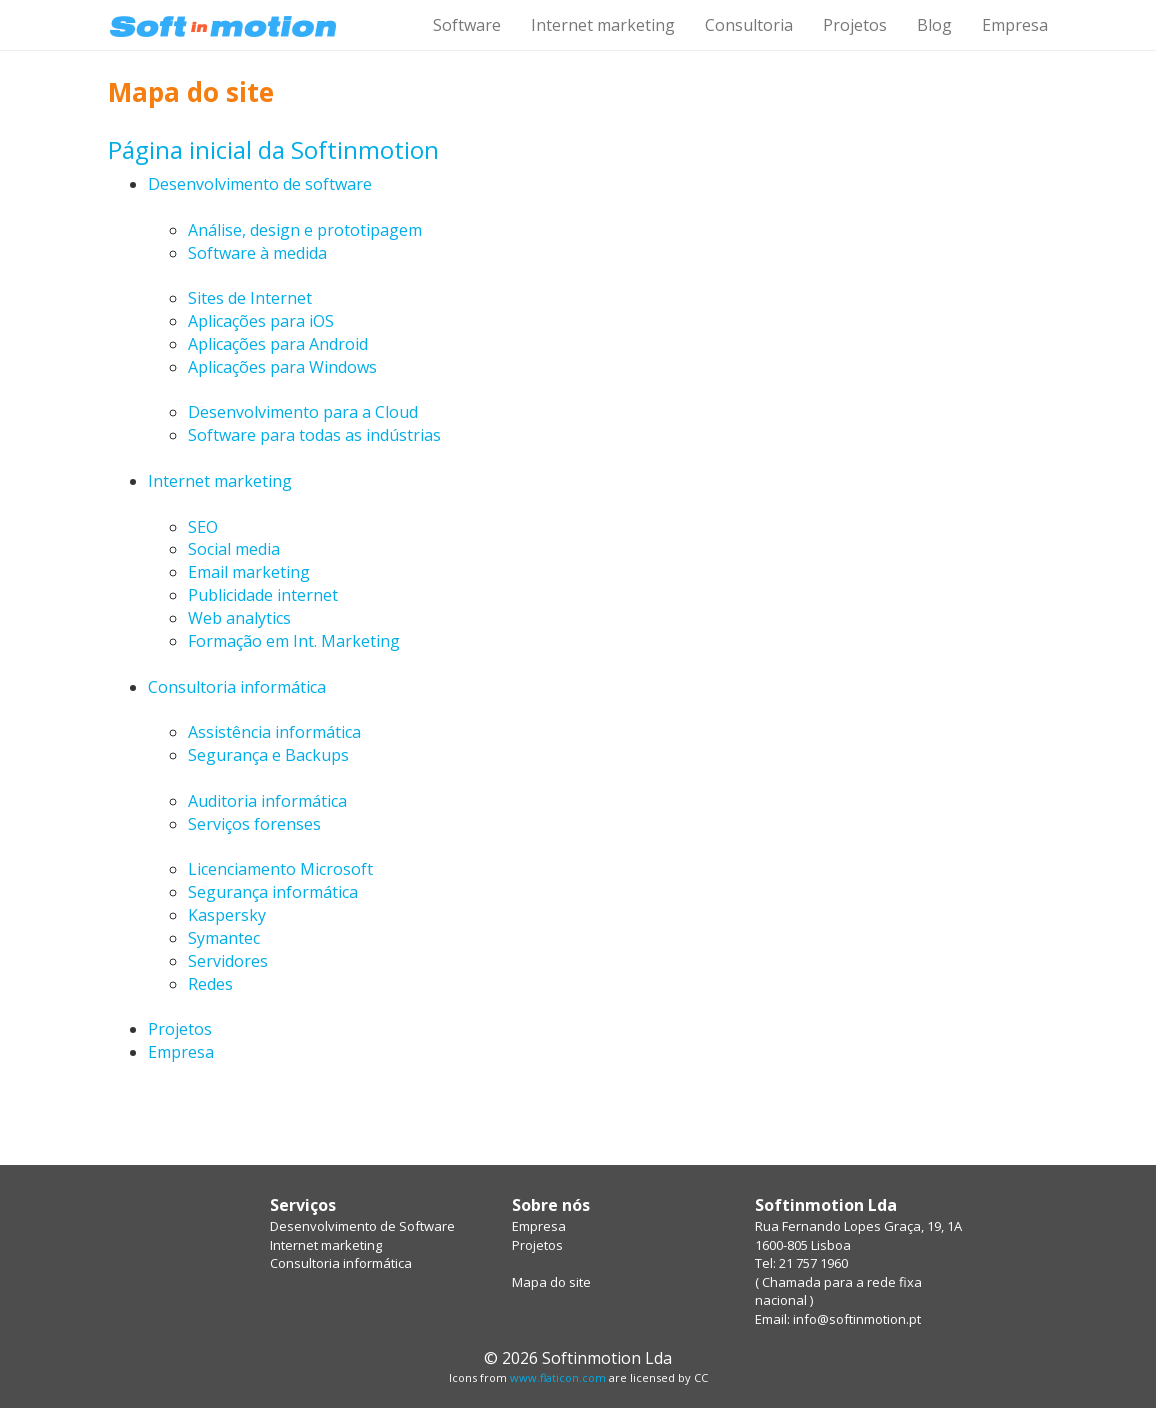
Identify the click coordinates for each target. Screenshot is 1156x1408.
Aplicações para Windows (282, 367)
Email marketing (249, 572)
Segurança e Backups (268, 755)
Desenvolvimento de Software (362, 1226)
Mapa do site (551, 1282)
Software (467, 25)
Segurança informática (273, 892)
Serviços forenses (254, 824)
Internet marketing (603, 25)
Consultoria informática (237, 687)
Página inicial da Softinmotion (273, 149)
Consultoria (749, 25)
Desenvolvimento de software (260, 184)
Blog (934, 25)
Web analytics (239, 618)
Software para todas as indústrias (314, 435)
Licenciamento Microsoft (280, 869)
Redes (210, 984)
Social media (234, 549)
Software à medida (257, 253)
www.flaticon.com (558, 1377)
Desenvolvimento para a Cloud (303, 412)
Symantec (224, 938)
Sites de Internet (250, 298)
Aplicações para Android (278, 344)
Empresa (1015, 25)
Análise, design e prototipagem (305, 230)
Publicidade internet (263, 595)
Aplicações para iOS (261, 321)
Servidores (228, 961)
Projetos (855, 25)
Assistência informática (274, 732)
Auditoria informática (267, 801)
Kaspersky (227, 915)
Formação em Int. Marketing (294, 641)
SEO (203, 527)
